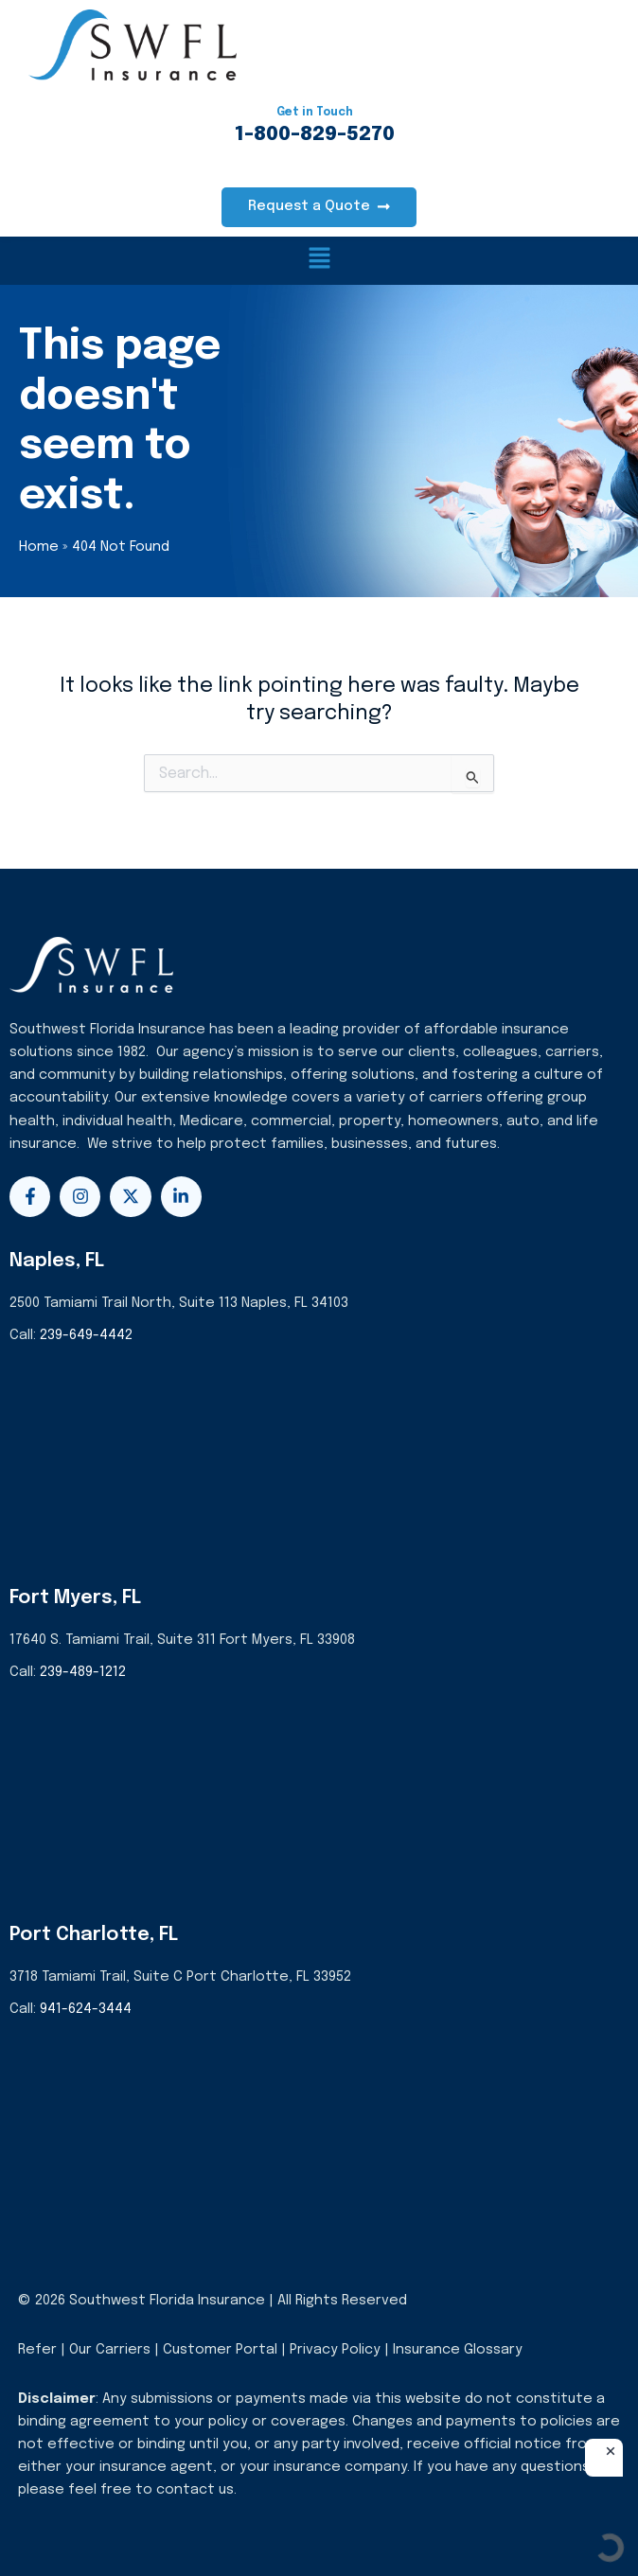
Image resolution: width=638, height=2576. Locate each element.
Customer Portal (220, 2349)
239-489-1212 (83, 1672)
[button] (319, 260)
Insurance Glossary (458, 2349)
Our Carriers (111, 2349)
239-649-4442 (86, 1335)
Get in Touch (314, 112)
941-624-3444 (86, 2009)
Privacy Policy (335, 2349)
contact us (195, 2489)
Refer (37, 2349)
